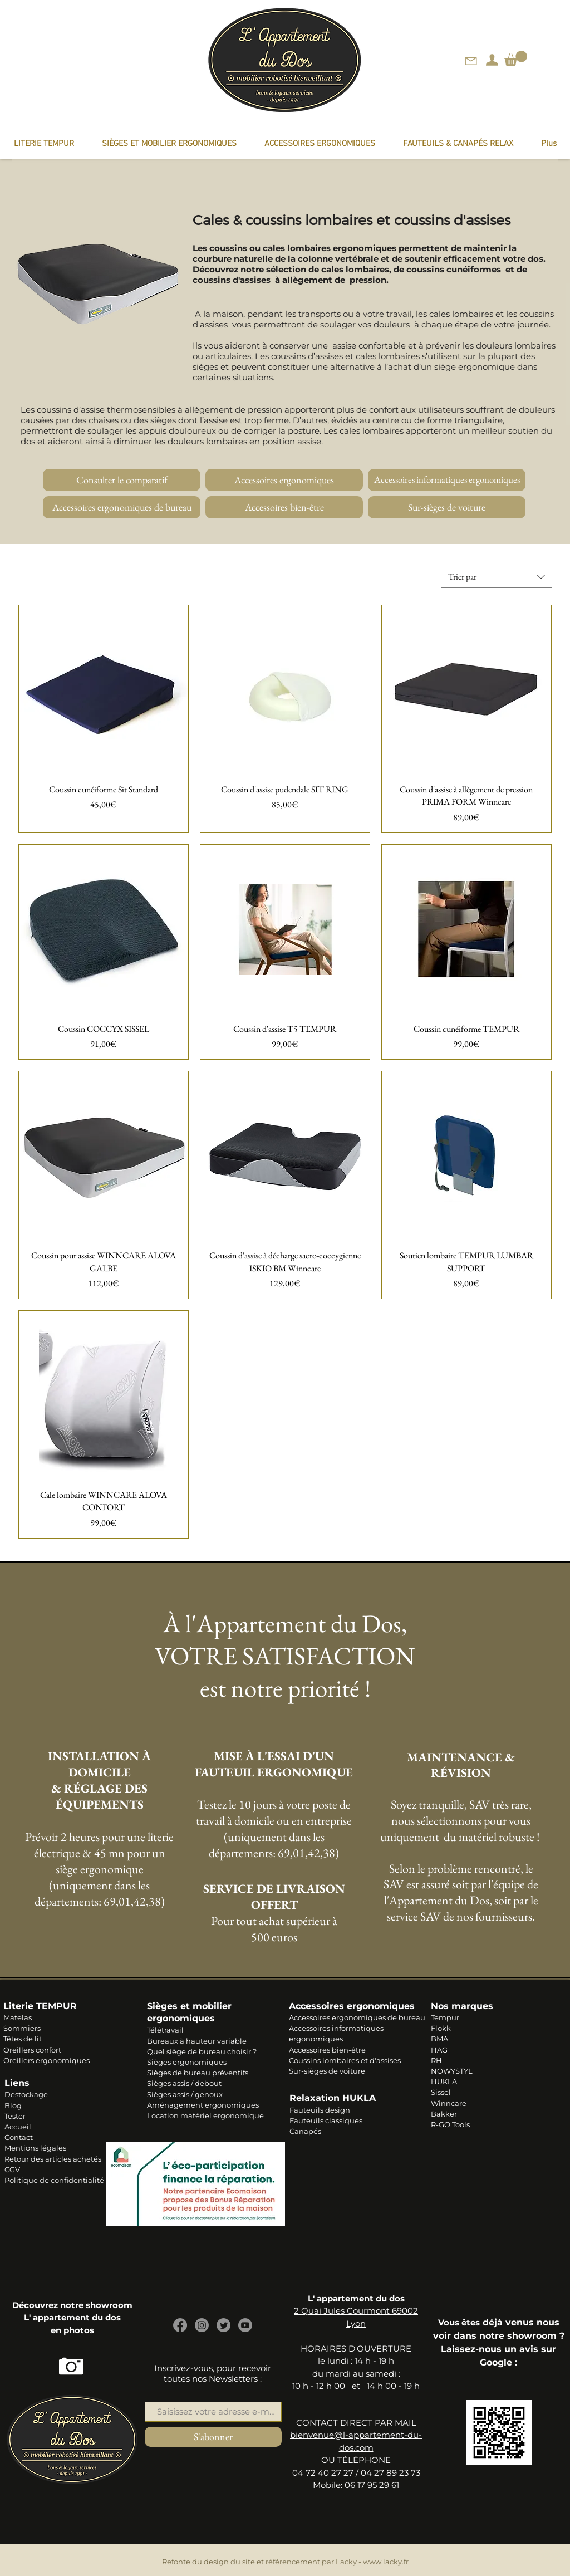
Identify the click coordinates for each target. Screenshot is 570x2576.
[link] (515, 58)
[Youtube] (245, 2325)
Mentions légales (35, 2147)
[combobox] (496, 577)
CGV (12, 2169)
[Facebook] (180, 2325)
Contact (18, 2137)
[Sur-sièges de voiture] (446, 507)
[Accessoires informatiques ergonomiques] (446, 480)
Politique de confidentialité (54, 2180)
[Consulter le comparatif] (121, 480)
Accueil (17, 2126)
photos (78, 2330)
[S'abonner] (213, 2437)
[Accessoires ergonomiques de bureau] (121, 507)
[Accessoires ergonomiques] (284, 480)
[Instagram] (202, 2325)
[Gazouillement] (223, 2325)
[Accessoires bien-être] (284, 507)
